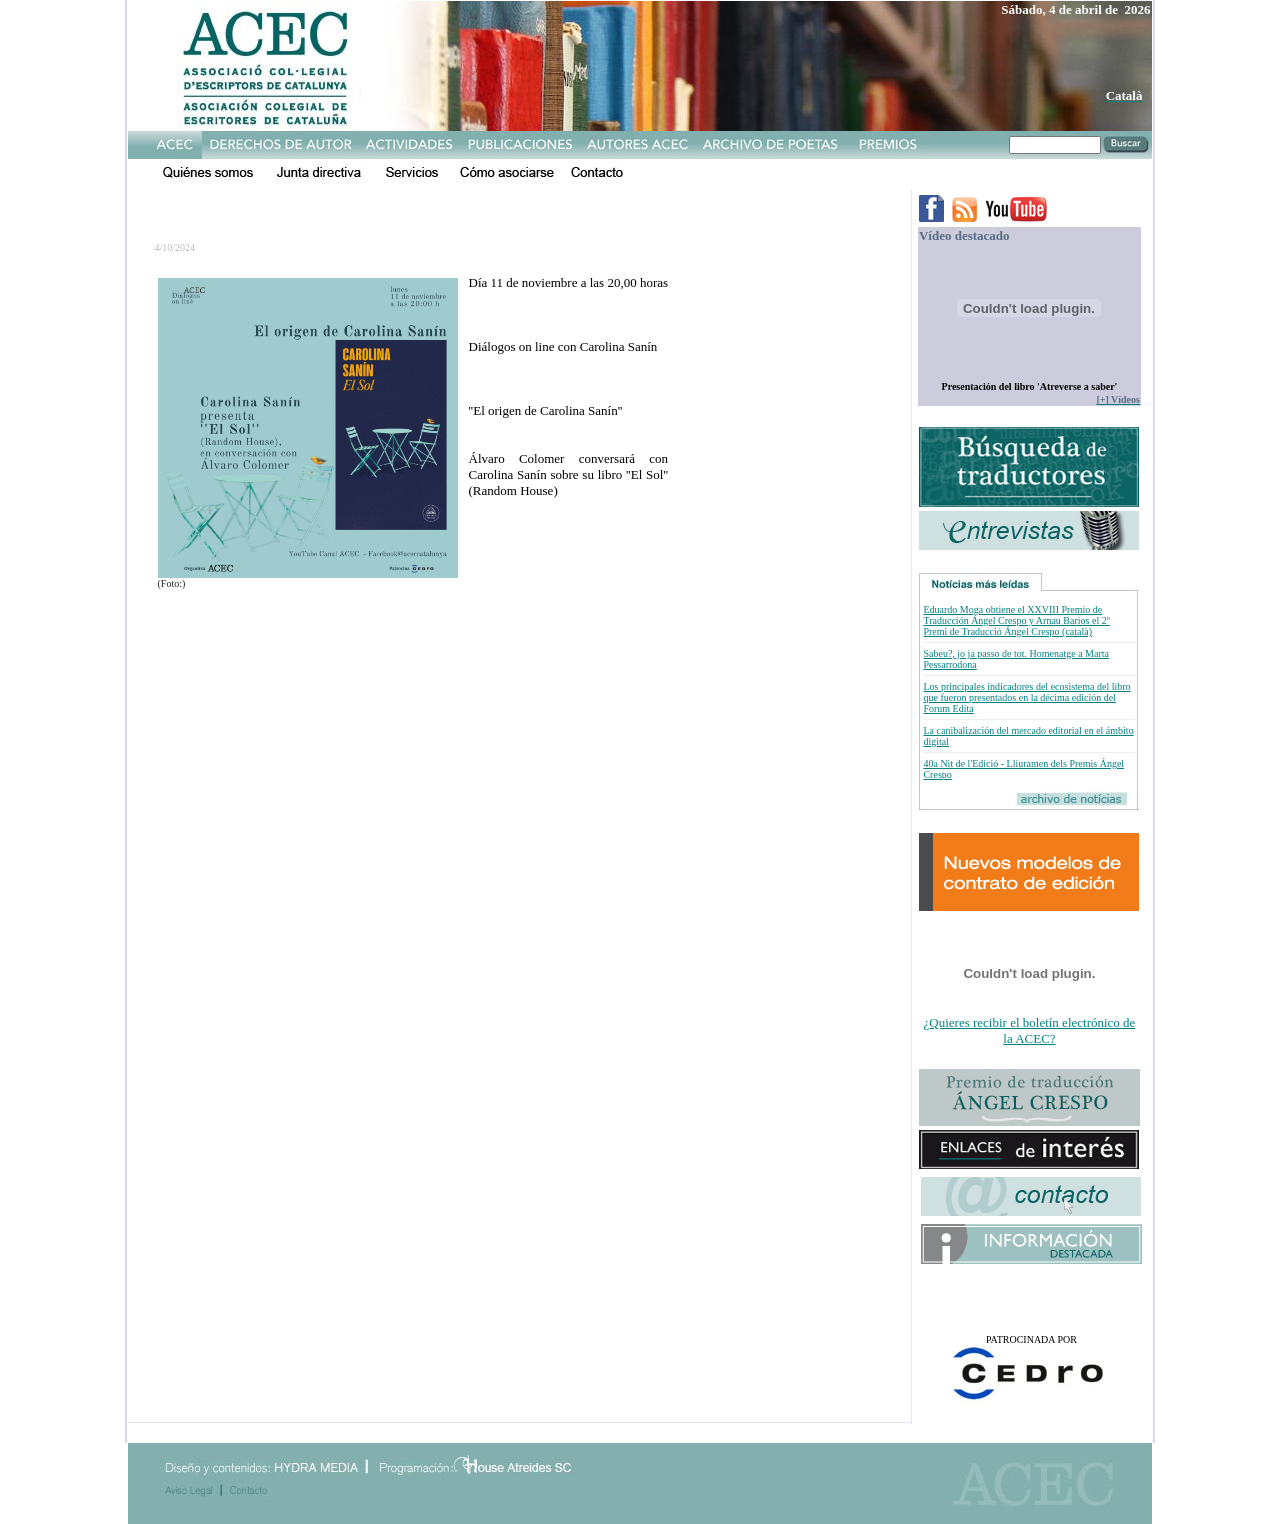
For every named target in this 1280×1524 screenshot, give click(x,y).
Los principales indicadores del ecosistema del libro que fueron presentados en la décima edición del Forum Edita (1026, 697)
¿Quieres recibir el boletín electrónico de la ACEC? (1030, 1030)
